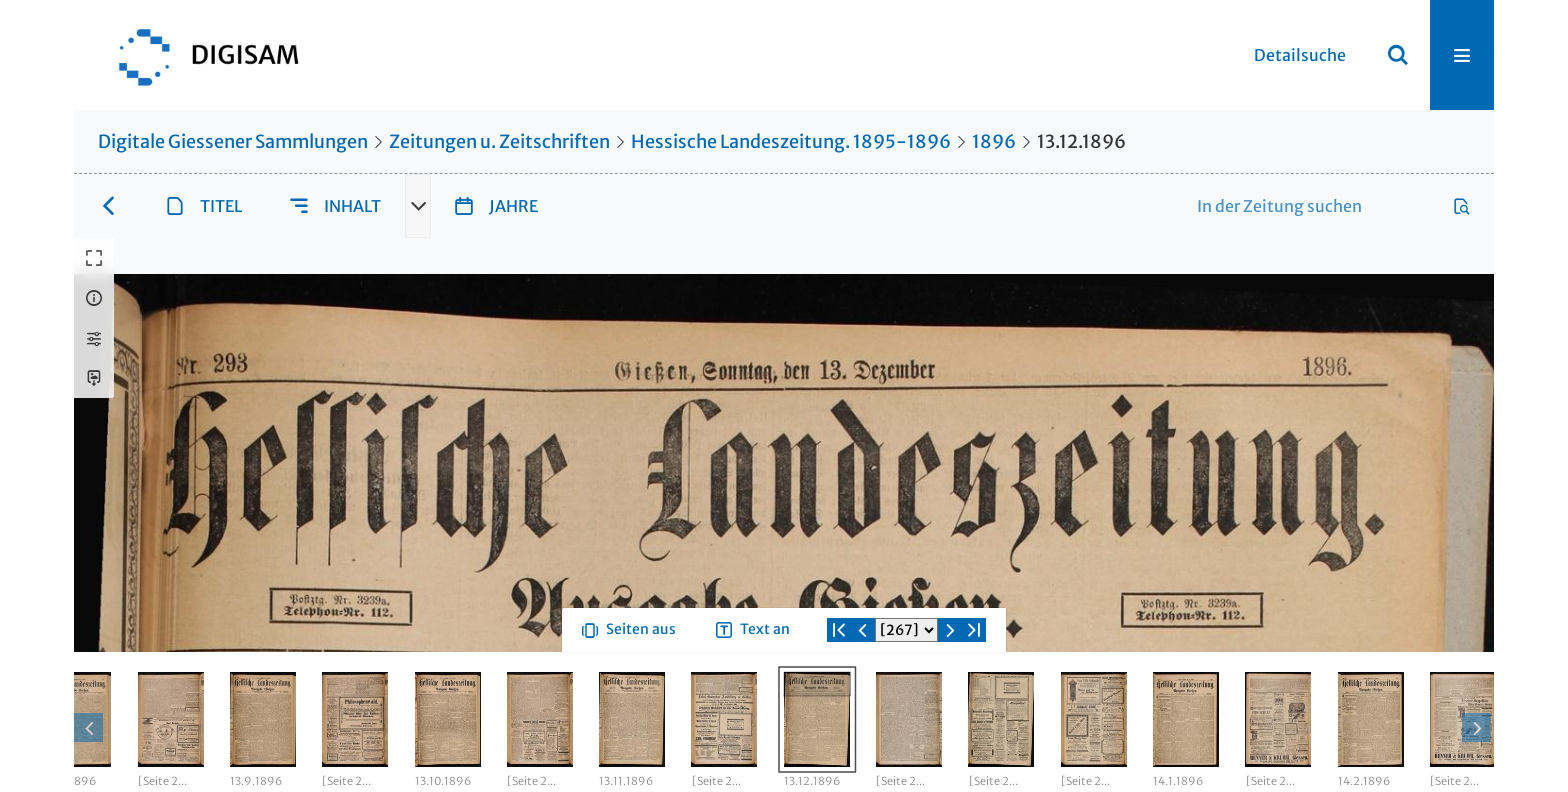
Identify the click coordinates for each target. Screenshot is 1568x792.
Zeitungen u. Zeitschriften (499, 141)
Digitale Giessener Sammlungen (233, 141)
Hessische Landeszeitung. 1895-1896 (791, 141)
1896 (994, 141)
